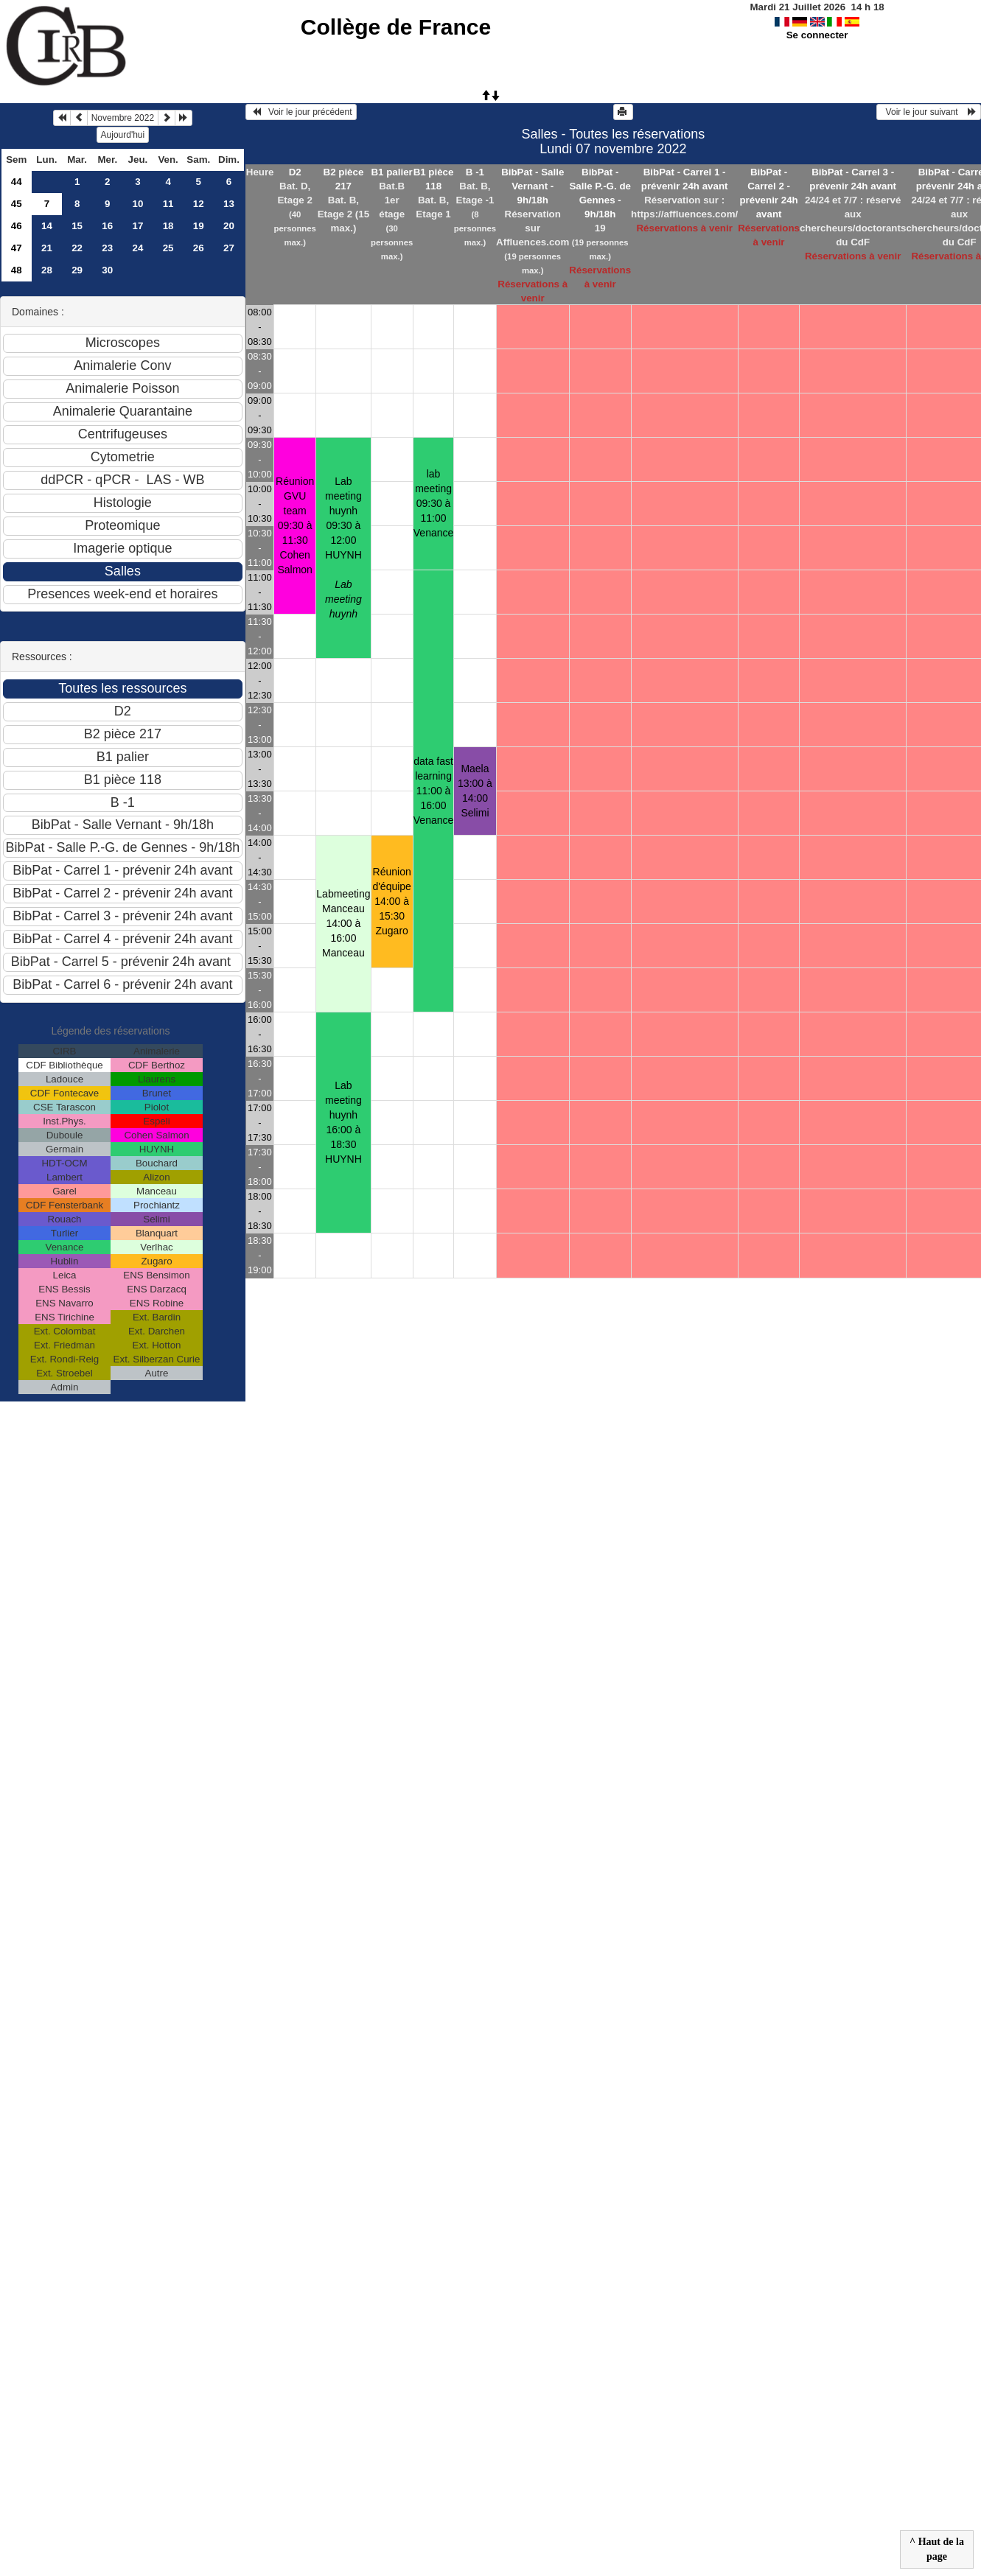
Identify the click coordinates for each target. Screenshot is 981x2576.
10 (138, 203)
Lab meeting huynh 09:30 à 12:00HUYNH (343, 547)
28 (46, 270)
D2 (295, 172)
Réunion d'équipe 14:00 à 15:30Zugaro (391, 901)
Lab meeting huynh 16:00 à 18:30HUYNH (343, 1122)
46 (16, 225)
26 (198, 247)
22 (77, 247)
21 (46, 247)
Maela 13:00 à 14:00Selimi (475, 791)
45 (16, 203)
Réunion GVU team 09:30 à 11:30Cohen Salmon (295, 525)
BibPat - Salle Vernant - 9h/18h (532, 186)
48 (16, 270)
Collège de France (396, 27)
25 (168, 247)
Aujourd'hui (123, 135)
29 (77, 270)
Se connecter (817, 35)
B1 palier (391, 172)
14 (46, 225)
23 (107, 247)
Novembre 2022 (122, 118)
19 (198, 225)
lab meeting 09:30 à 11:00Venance (433, 503)
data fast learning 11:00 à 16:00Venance (433, 790)
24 (138, 247)
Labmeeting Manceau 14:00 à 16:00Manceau (343, 923)
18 (168, 225)
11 (168, 203)
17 (138, 225)
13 (228, 203)
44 (16, 181)
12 (198, 203)
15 (77, 225)
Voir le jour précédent (301, 112)
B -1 (475, 172)
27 (228, 247)
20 (228, 225)
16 (107, 225)
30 (107, 270)
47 (16, 247)
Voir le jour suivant (929, 112)
